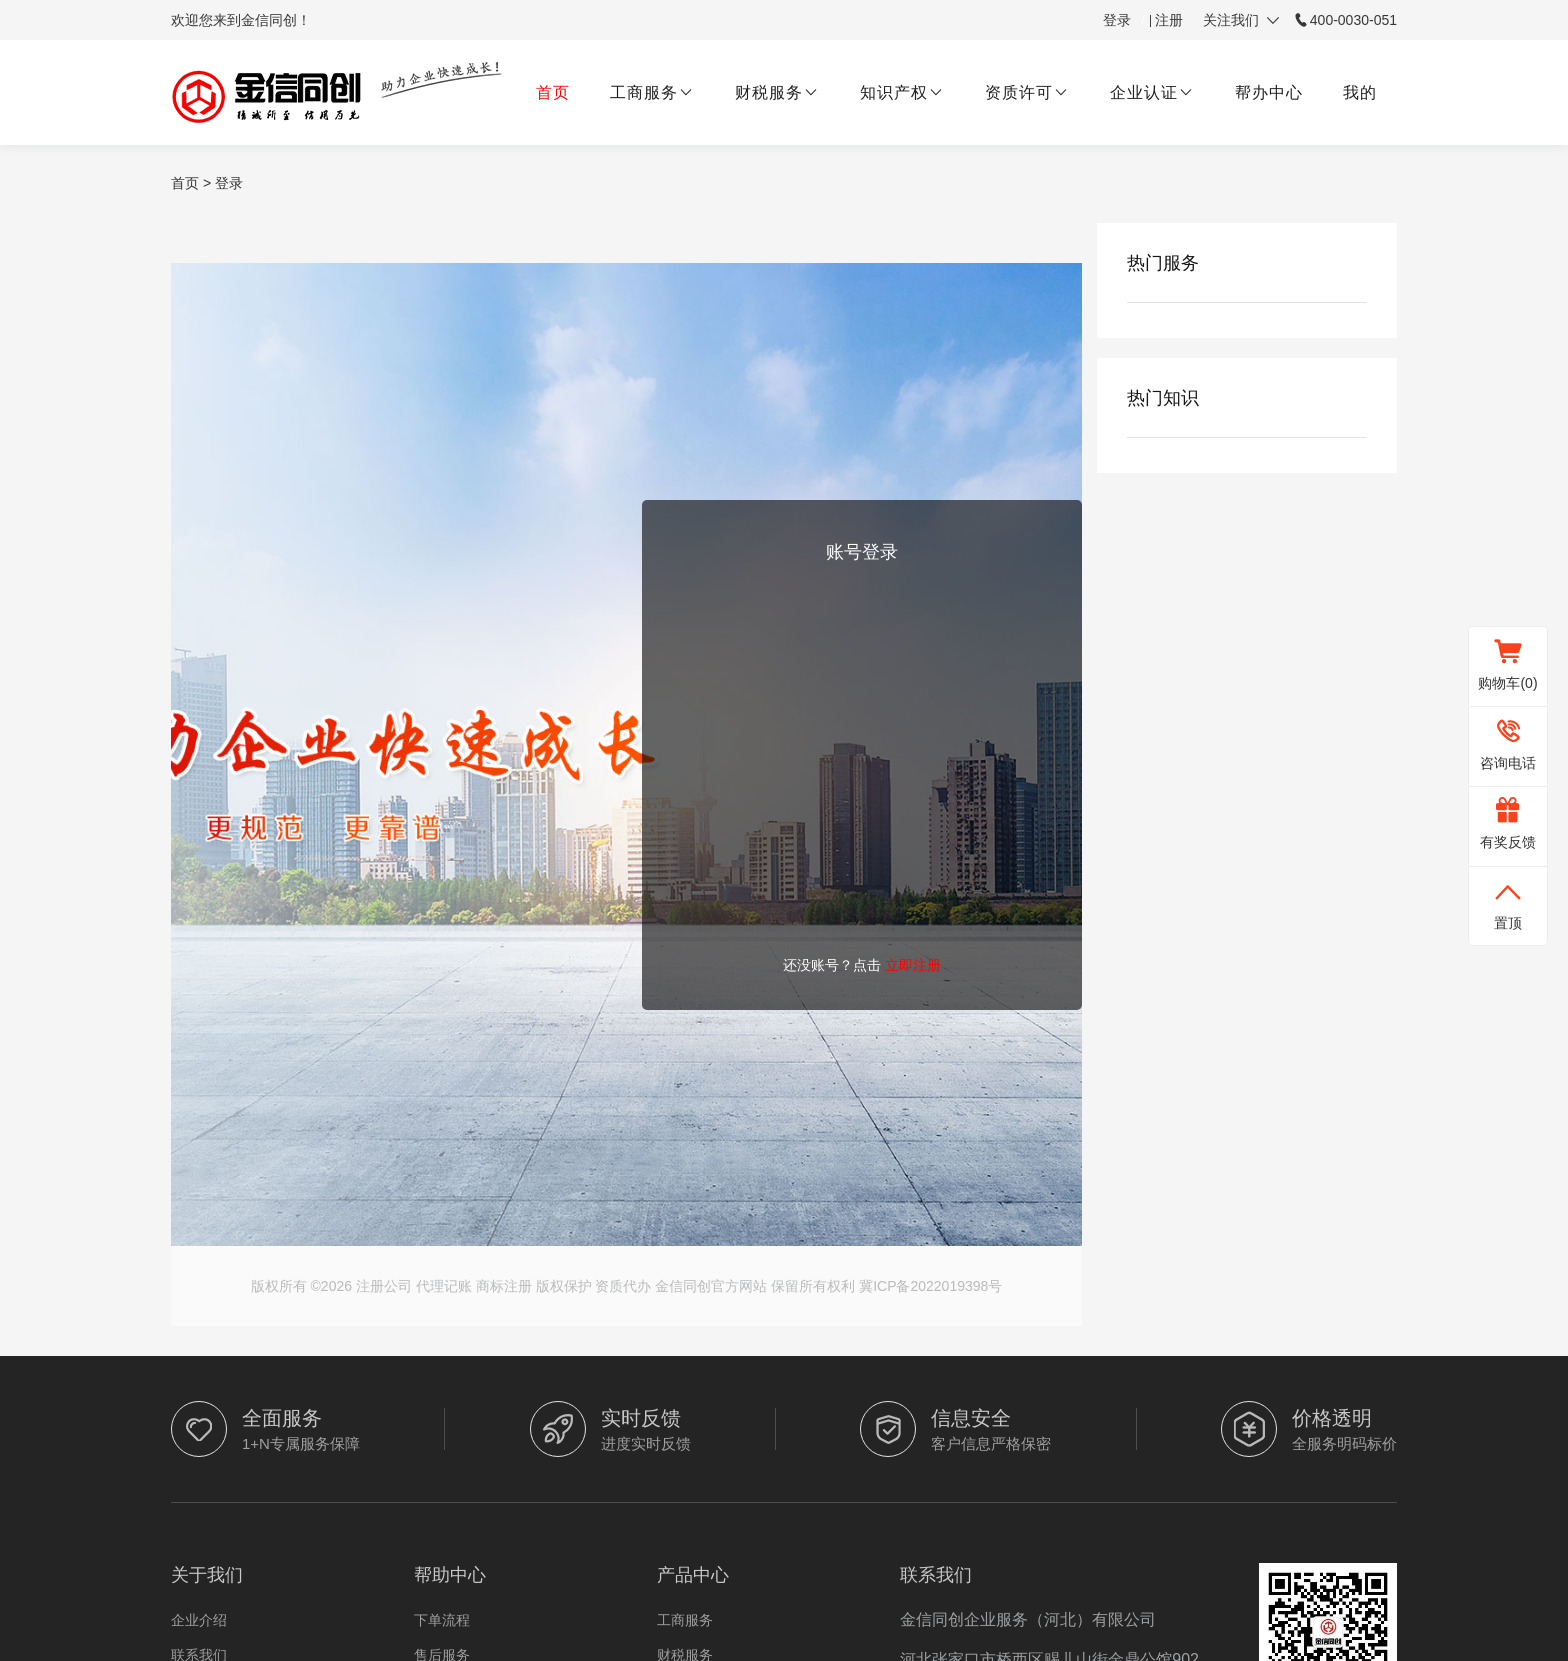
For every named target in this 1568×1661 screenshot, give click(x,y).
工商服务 (652, 92)
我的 (1360, 92)
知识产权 (902, 92)
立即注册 (913, 965)
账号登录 (862, 552)
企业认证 (1152, 92)
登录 (1117, 20)
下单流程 (442, 1620)
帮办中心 (1269, 92)
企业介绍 (199, 1620)
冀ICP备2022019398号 (930, 1286)
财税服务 (777, 92)
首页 (553, 92)
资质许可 (1027, 92)
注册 (1169, 20)
